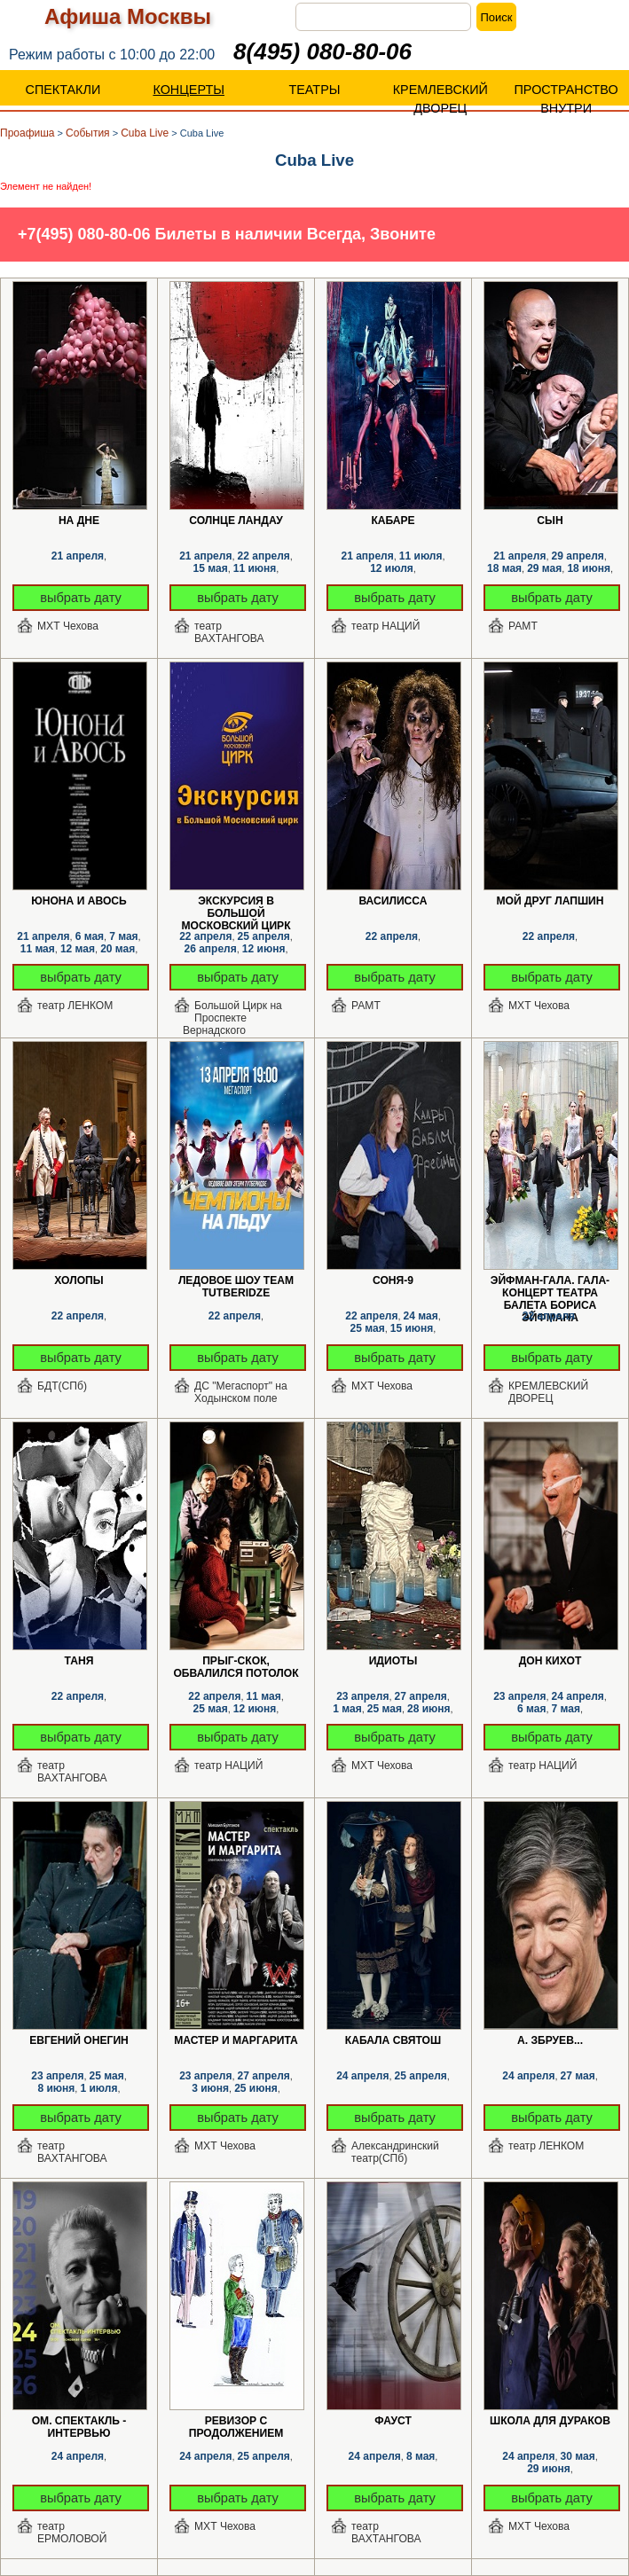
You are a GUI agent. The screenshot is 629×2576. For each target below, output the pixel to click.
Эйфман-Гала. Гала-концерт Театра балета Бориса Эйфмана (550, 1281)
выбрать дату (81, 598)
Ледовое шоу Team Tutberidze (236, 1281)
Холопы (78, 1280)
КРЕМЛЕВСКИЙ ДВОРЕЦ (440, 98)
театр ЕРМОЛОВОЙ (71, 2532)
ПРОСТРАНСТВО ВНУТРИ (566, 98)
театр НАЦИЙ (385, 626)
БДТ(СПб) (62, 1386)
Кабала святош (393, 2040)
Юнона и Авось (79, 901)
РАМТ (523, 626)
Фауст (393, 2421)
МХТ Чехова (67, 626)
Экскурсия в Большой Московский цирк (235, 901)
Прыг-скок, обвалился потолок (235, 1661)
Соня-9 (393, 1280)
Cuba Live (145, 133)
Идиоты (393, 1661)
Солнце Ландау (235, 520)
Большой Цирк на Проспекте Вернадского (232, 1012)
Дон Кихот (550, 1661)
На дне (79, 520)
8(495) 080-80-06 (322, 51)
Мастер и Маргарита (236, 2040)
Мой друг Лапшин (549, 901)
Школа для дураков (550, 2421)
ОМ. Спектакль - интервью (79, 2421)
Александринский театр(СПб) (395, 2152)
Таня (79, 1661)
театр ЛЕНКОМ (75, 1005)
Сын (549, 520)
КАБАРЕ (392, 520)
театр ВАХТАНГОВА (229, 632)
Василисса (392, 901)
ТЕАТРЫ (314, 89)
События (88, 133)
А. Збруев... (550, 2040)
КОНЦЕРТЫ (188, 89)
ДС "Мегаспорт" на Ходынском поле (240, 1392)
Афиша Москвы (127, 16)
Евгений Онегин (79, 2040)
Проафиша (27, 133)
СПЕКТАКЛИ (62, 89)
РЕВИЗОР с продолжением (236, 2421)
